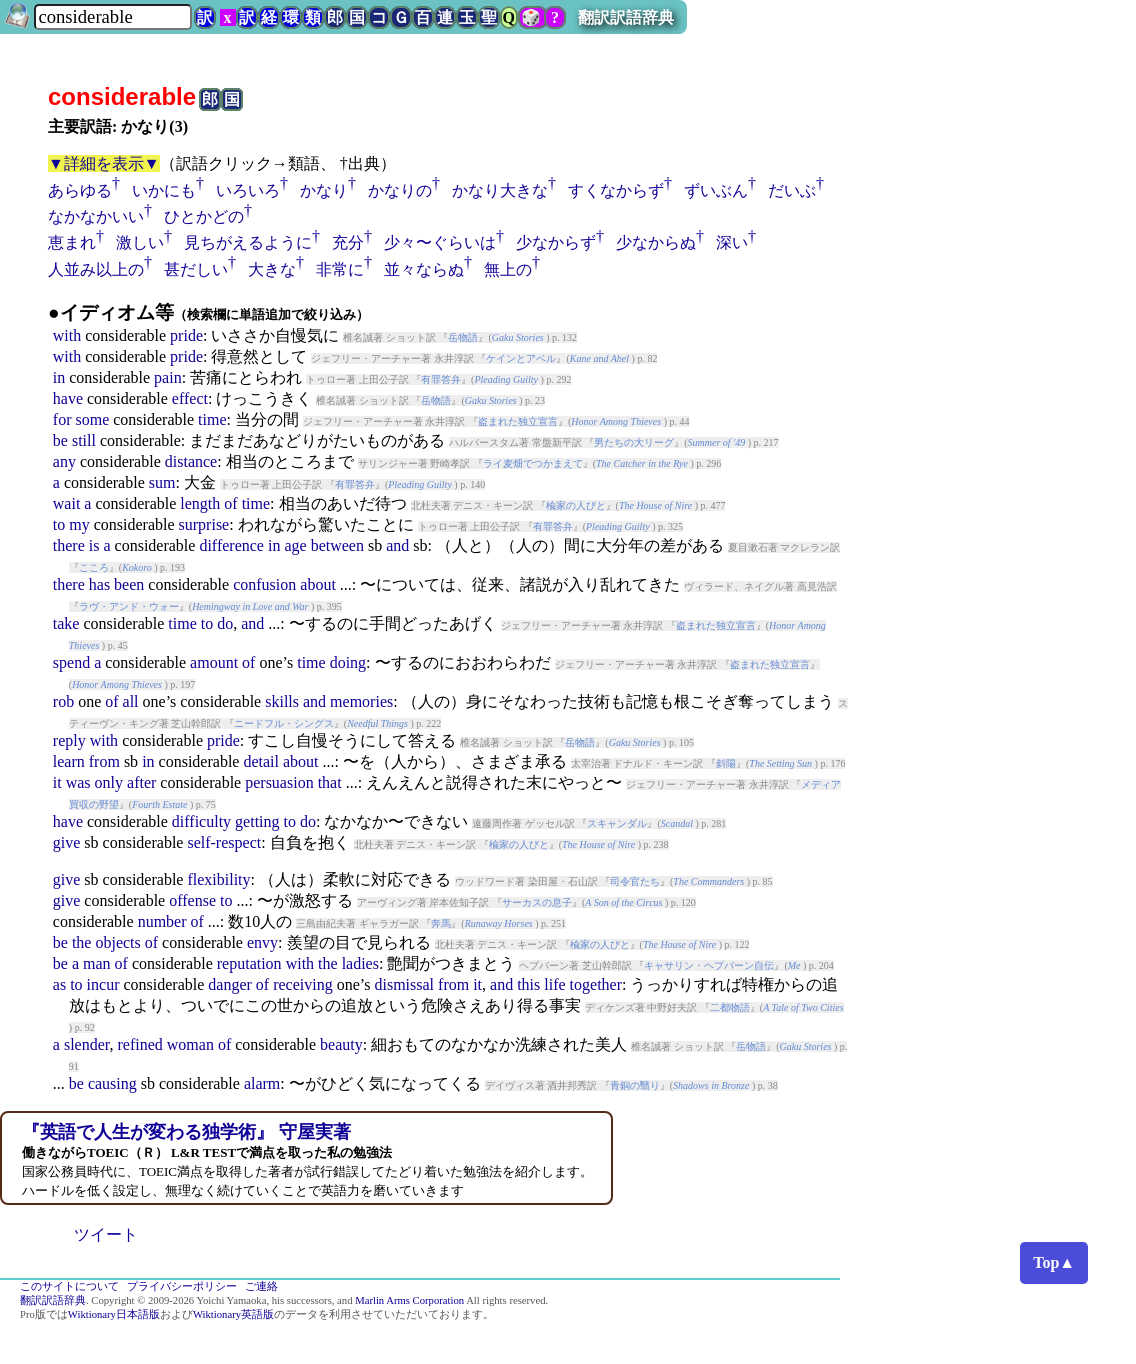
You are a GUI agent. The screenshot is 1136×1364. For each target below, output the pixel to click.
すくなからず (616, 190)
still (84, 440)
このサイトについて (69, 1286)
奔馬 (441, 923)
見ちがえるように (248, 242)
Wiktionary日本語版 (114, 1314)
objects (117, 942)
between (337, 545)
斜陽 (726, 763)
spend (71, 662)
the (82, 942)
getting (257, 821)
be (60, 440)
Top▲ (1054, 1262)
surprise (204, 524)
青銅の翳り (635, 1085)
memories (361, 701)
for (62, 419)
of (230, 503)
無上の (508, 269)
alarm (262, 1083)
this (528, 984)
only (109, 782)
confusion (264, 584)
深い (732, 242)
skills (282, 701)
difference (231, 545)
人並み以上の (96, 269)
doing (348, 662)
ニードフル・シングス (284, 723)
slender (87, 1044)
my (79, 524)
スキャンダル (617, 823)
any (64, 461)
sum (162, 482)
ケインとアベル (521, 358)
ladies (360, 963)
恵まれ (72, 242)
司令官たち (635, 881)
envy (262, 942)
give (67, 842)
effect (190, 398)
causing (112, 1083)
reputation (249, 963)
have (68, 398)
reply (69, 740)
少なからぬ (656, 242)
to (59, 524)
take (66, 623)
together (596, 984)
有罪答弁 (441, 379)
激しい (140, 242)
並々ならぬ (424, 269)
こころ (94, 567)
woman (190, 1044)
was (78, 782)
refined (139, 1044)
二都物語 (730, 1007)
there (69, 545)
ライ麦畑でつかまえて (533, 463)
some (92, 419)
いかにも (164, 190)
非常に (340, 269)
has (99, 584)
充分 (348, 242)
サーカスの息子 (537, 902)
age (295, 545)
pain (168, 377)
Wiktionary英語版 (233, 1314)
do (225, 623)
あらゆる (80, 190)
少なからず (556, 242)
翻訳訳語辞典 (626, 17)
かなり (324, 190)
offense (192, 900)
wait (67, 503)
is (94, 545)
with (67, 335)
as (59, 984)
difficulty (201, 821)
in (59, 377)
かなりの (400, 190)
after (141, 782)
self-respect (224, 842)
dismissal (404, 984)
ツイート (106, 1234)
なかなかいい (96, 216)
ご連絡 (261, 1286)
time (212, 419)
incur (103, 984)
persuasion (279, 782)
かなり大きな (500, 190)
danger (230, 984)
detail (261, 761)
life (554, 984)
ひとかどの (204, 216)
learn (69, 761)
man (97, 963)
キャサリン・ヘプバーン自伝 (709, 965)
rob (63, 701)
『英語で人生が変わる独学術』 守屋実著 (186, 1132)
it (57, 782)
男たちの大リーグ (634, 442)
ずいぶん (716, 190)
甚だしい (196, 269)
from (104, 761)
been (129, 584)
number (162, 921)
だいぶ (792, 190)
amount (214, 662)
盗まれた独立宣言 (518, 421)
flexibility (218, 879)
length (200, 503)
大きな (272, 269)
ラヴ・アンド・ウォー (129, 606)
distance (191, 461)
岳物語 (463, 337)
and (397, 545)
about (318, 584)
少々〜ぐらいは (440, 242)
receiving (303, 984)
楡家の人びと (576, 505)
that (330, 782)
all (131, 701)
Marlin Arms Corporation (409, 1300)
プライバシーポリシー (182, 1286)
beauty (341, 1044)
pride (186, 335)
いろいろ (248, 190)
